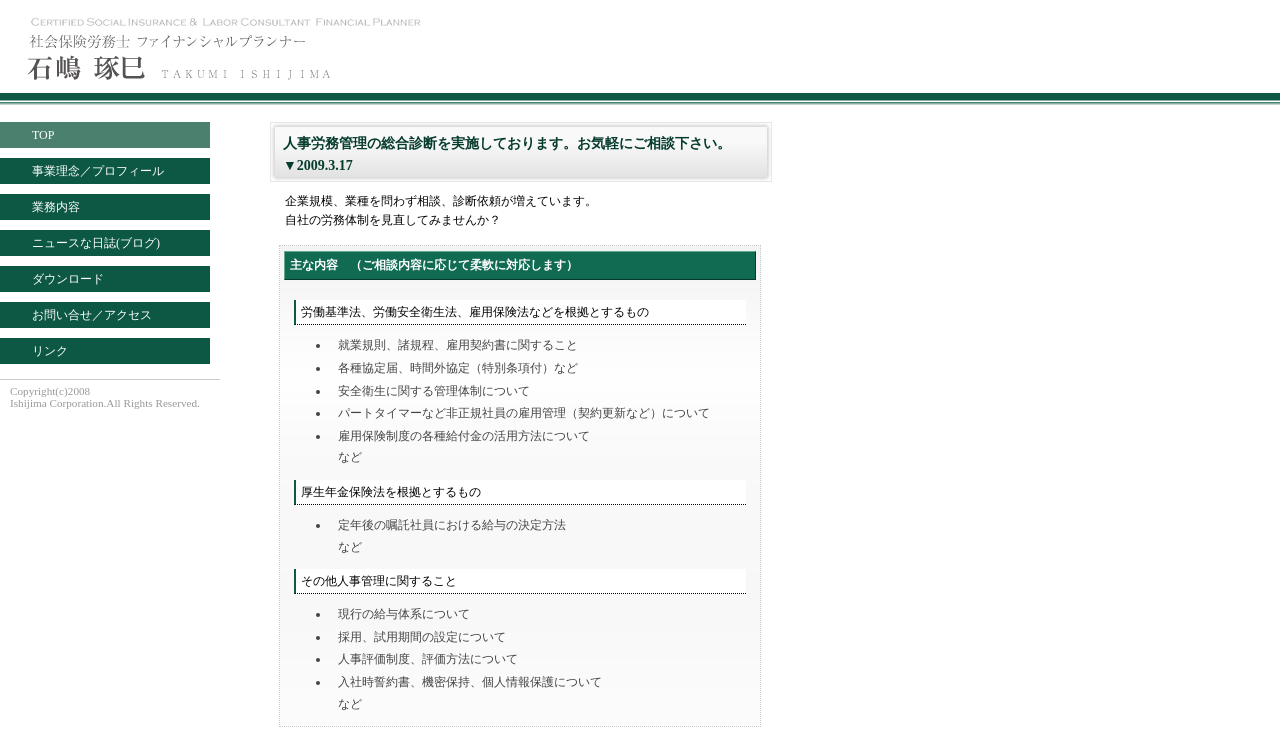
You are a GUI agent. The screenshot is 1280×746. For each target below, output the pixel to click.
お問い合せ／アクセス (92, 315)
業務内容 (56, 207)
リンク (50, 351)
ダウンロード (68, 279)
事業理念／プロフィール (98, 171)
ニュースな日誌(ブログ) (96, 243)
